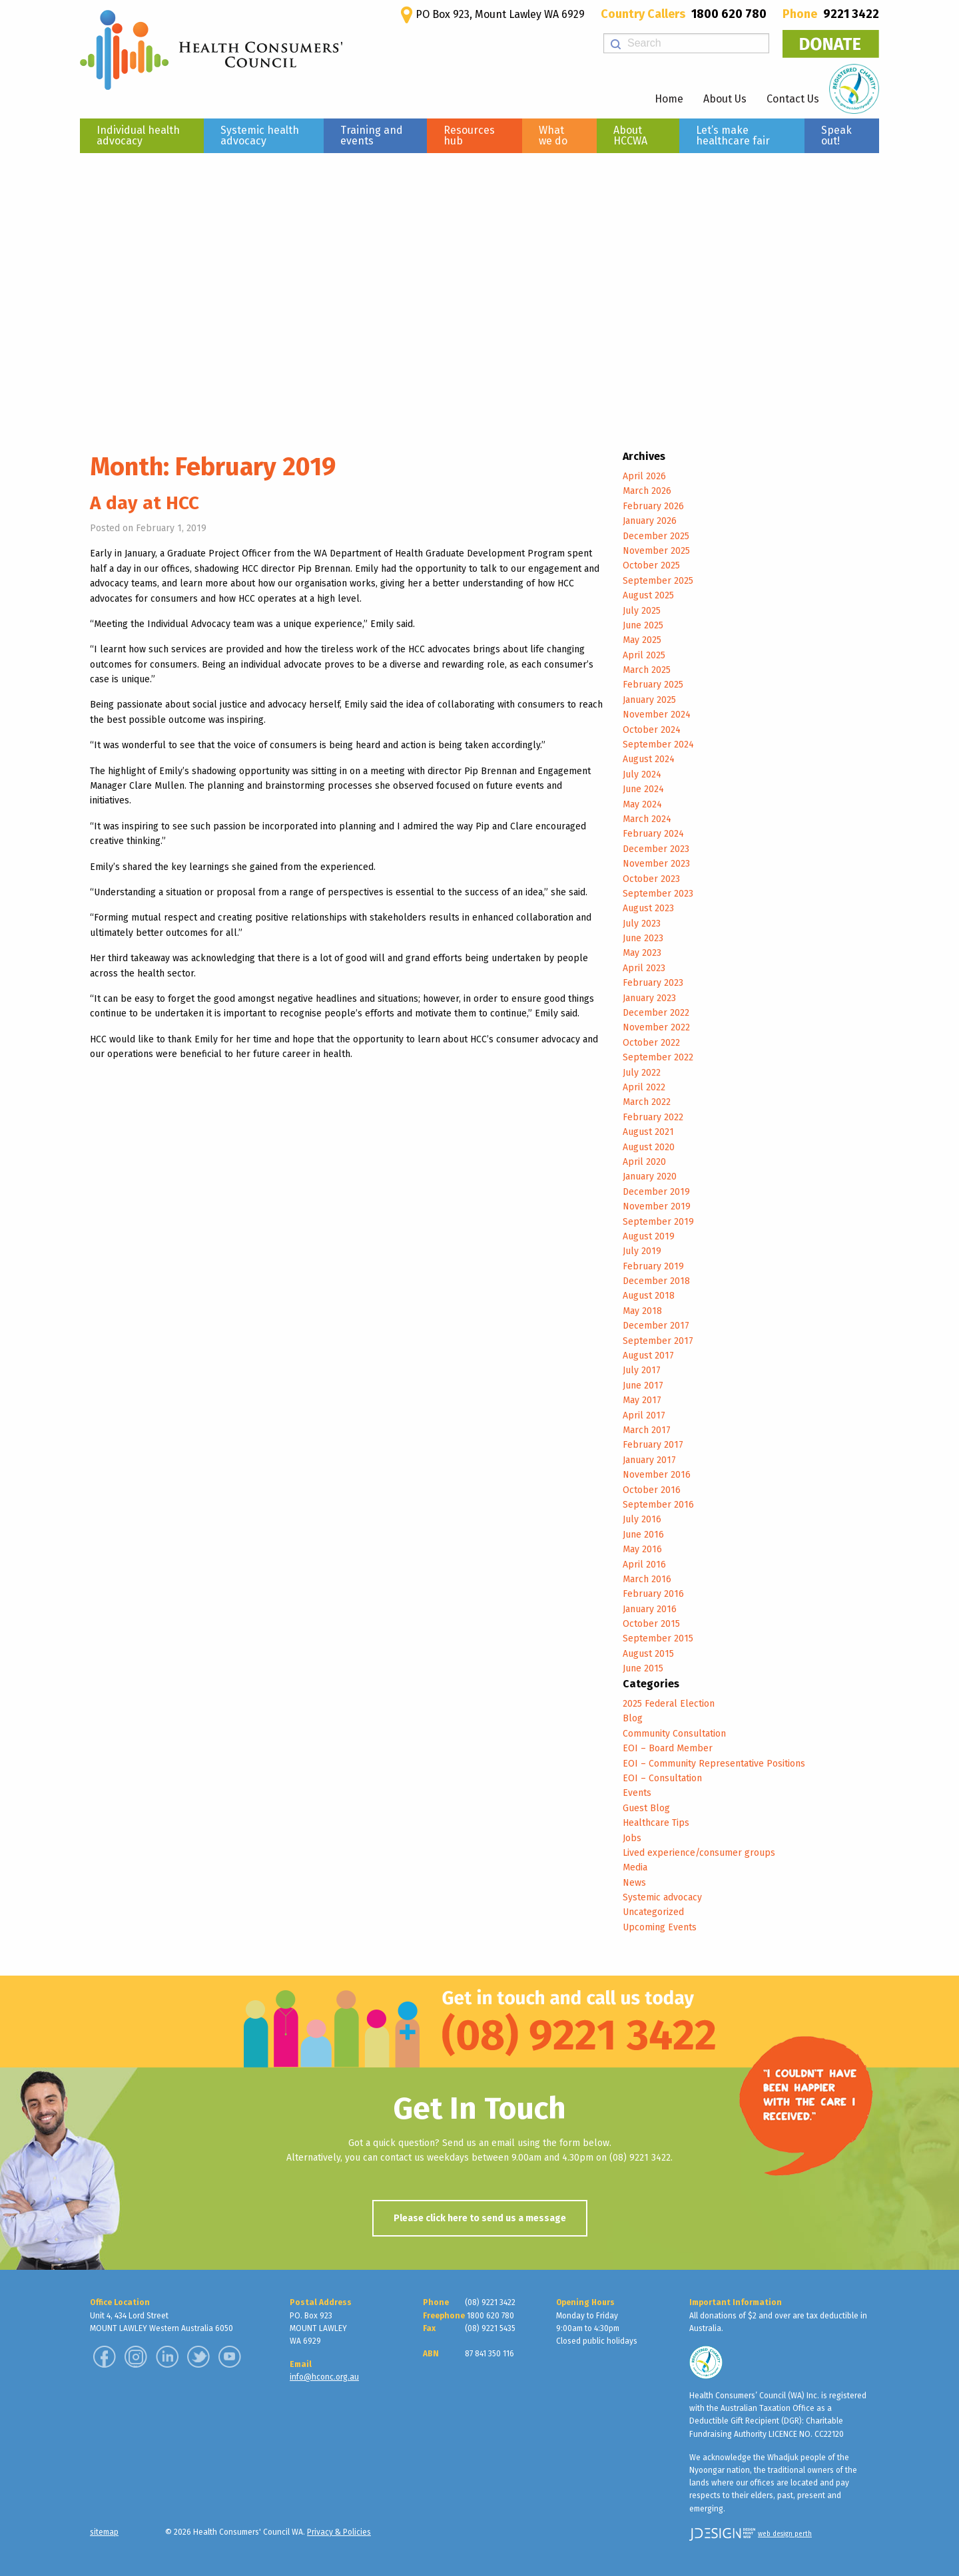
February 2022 (653, 1117)
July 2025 (642, 610)
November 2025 (656, 550)
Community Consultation (674, 1733)
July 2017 (642, 1370)
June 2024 (643, 789)
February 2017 (653, 1444)
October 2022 (651, 1042)
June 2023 (643, 938)
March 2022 (647, 1102)
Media (635, 1867)
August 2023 (648, 908)
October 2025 (651, 565)
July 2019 (642, 1251)
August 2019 (649, 1236)
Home (669, 99)
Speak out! (836, 135)
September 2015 (658, 1638)
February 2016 (653, 1594)
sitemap (104, 2532)
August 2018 (649, 1295)
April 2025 (644, 655)
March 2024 (647, 819)
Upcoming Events (660, 1927)
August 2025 (648, 595)
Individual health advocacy (138, 135)
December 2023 (656, 849)
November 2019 (657, 1206)
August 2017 (648, 1355)
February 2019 (653, 1266)
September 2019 (658, 1221)
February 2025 (653, 684)
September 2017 (658, 1341)
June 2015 (643, 1668)
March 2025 (647, 670)
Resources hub (469, 135)
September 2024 (658, 744)
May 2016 (642, 1549)
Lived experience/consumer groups (699, 1852)
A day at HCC (144, 503)
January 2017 (649, 1460)
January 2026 (650, 521)
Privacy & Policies (339, 2532)
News (634, 1882)
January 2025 (649, 700)
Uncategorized (653, 1912)
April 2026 (644, 476)
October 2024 (652, 730)
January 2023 (649, 998)
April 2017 (644, 1415)
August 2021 (648, 1132)
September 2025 (658, 580)
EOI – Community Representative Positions (714, 1763)
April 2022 (644, 1087)
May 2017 (642, 1400)
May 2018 (642, 1311)
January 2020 (650, 1176)
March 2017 (647, 1430)
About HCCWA (630, 135)
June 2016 (643, 1534)
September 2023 (658, 893)
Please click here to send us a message (480, 2218)
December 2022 (656, 1012)
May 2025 (642, 640)
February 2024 (653, 833)
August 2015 (648, 1653)
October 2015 (651, 1623)
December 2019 (656, 1191)
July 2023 (642, 923)
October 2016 (652, 1490)
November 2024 (657, 714)
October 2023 (651, 879)
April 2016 (644, 1564)
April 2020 (644, 1162)
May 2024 (642, 804)
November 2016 (657, 1474)
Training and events (371, 135)
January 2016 (650, 1609)
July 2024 (642, 774)
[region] (479, 286)
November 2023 (656, 863)
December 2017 (656, 1325)
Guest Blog (646, 1808)
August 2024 (649, 759)
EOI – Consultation (662, 1778)
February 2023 (653, 982)
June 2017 (643, 1385)
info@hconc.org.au (324, 2377)
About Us (725, 99)
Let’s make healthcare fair (733, 135)
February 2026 (653, 506)
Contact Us (793, 99)
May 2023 (642, 953)
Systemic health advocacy (259, 135)
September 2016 (658, 1504)
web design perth (785, 2534)
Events (637, 1793)
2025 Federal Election (669, 1703)
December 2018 (656, 1281)
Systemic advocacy (662, 1897)
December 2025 (656, 536)
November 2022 (656, 1027)
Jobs (632, 1838)
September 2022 (658, 1057)
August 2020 (649, 1147)
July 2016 (642, 1519)
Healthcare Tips (656, 1822)
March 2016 (647, 1579)
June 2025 (643, 625)
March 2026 (647, 491)
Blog (633, 1718)
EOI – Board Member (668, 1748)
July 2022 (642, 1072)
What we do (553, 135)
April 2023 (644, 968)
